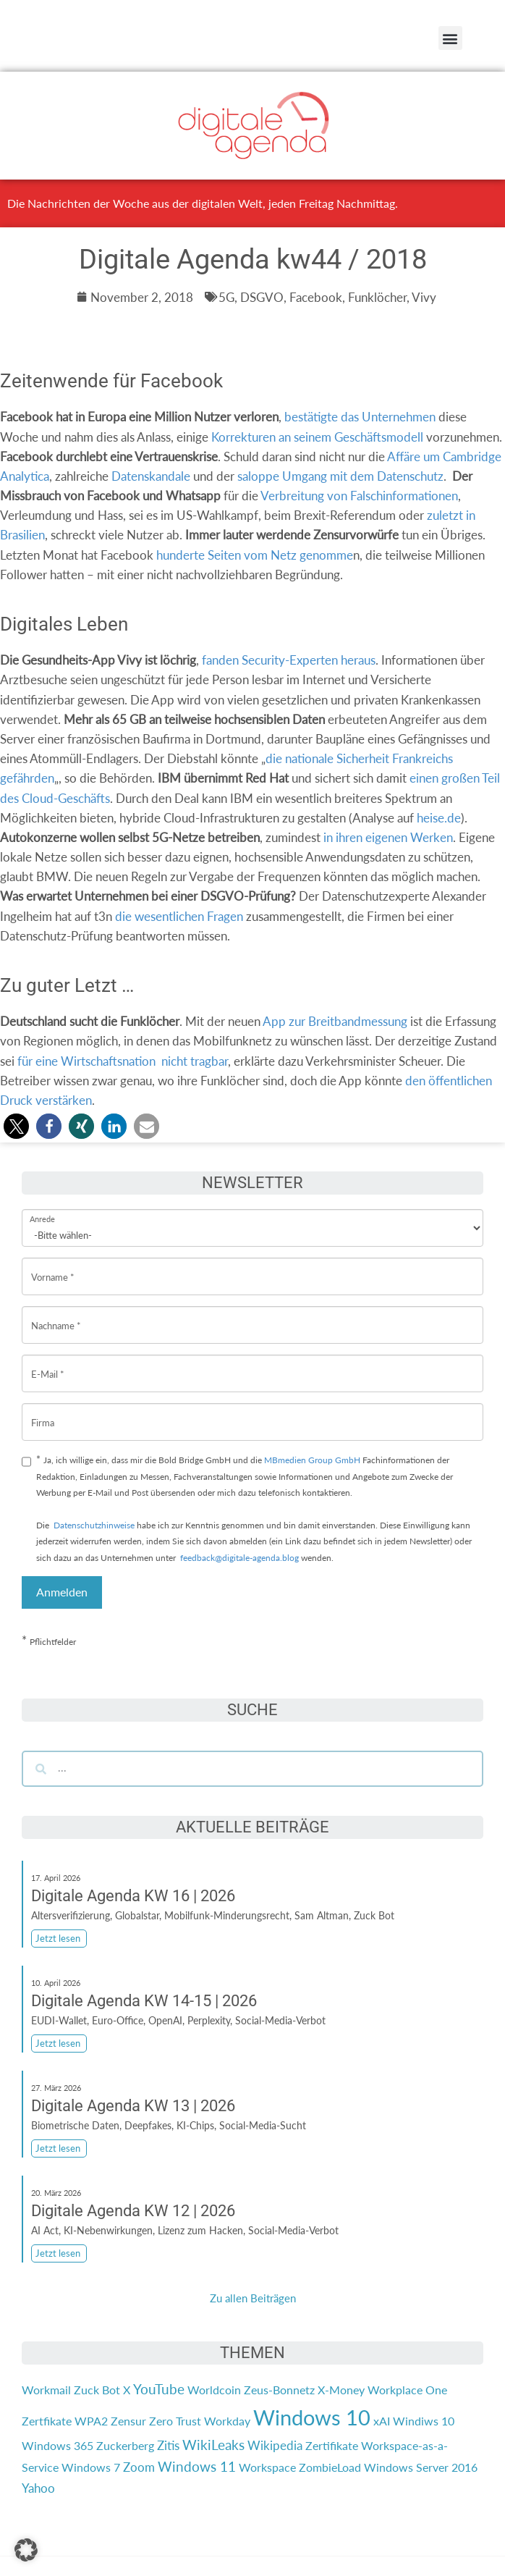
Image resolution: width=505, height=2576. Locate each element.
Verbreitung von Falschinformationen (359, 495)
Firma (42, 1411)
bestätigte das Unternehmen (360, 416)
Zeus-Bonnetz (279, 2389)
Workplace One (407, 2389)
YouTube (158, 2389)
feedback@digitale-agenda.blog (238, 1557)
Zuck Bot (97, 2389)
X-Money (341, 2389)
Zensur (128, 2421)
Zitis (168, 2445)
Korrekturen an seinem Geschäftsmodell (317, 437)
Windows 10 (311, 2417)
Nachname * (56, 1314)
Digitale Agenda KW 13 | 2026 (133, 2106)
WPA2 (91, 2421)
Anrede (42, 1209)
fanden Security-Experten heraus (288, 660)
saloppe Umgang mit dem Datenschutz (340, 476)
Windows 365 (57, 2445)
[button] (450, 38)
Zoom (139, 2467)
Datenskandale (150, 476)
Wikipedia (274, 2445)
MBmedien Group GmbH (312, 1460)
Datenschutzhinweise (94, 1525)
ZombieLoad (330, 2467)
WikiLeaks (213, 2445)
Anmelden (62, 1592)
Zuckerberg (125, 2445)
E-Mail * (47, 1363)
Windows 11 (197, 2467)
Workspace (267, 2467)
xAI (381, 2421)
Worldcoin (214, 2389)
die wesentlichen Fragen (179, 916)
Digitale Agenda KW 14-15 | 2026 (144, 2001)
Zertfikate (47, 2421)
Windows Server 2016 (421, 2467)
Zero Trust (175, 2421)
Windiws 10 (423, 2421)
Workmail (46, 2389)
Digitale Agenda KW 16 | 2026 (133, 1896)
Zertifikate (331, 2445)
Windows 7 (90, 2467)
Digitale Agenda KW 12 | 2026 (133, 2211)
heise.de (439, 817)
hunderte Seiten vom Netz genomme (254, 555)
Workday (227, 2421)
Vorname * (53, 1266)
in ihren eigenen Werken (388, 837)
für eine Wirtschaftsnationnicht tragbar (122, 1061)
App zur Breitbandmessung (335, 1021)
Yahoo (38, 2488)
